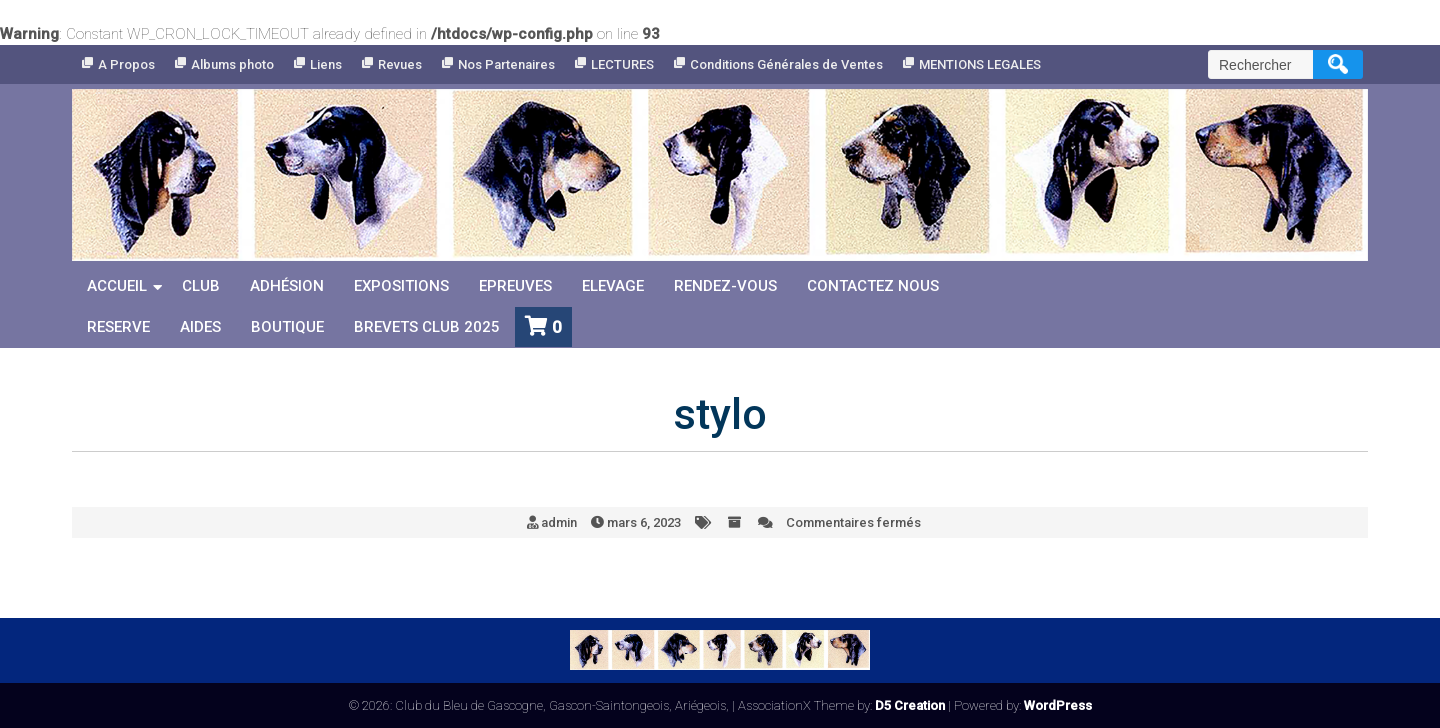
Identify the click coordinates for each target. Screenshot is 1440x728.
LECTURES (622, 64)
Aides (200, 327)
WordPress (1058, 705)
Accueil (117, 286)
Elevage (613, 286)
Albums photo (232, 64)
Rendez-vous (725, 286)
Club (201, 286)
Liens (326, 64)
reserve (118, 327)
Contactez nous (873, 286)
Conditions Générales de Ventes (786, 64)
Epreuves (515, 286)
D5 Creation (910, 705)
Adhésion (287, 286)
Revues (400, 64)
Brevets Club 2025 (427, 327)
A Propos (126, 64)
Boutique (287, 327)
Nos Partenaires (506, 64)
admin (559, 522)
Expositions (401, 286)
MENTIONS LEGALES (980, 64)
